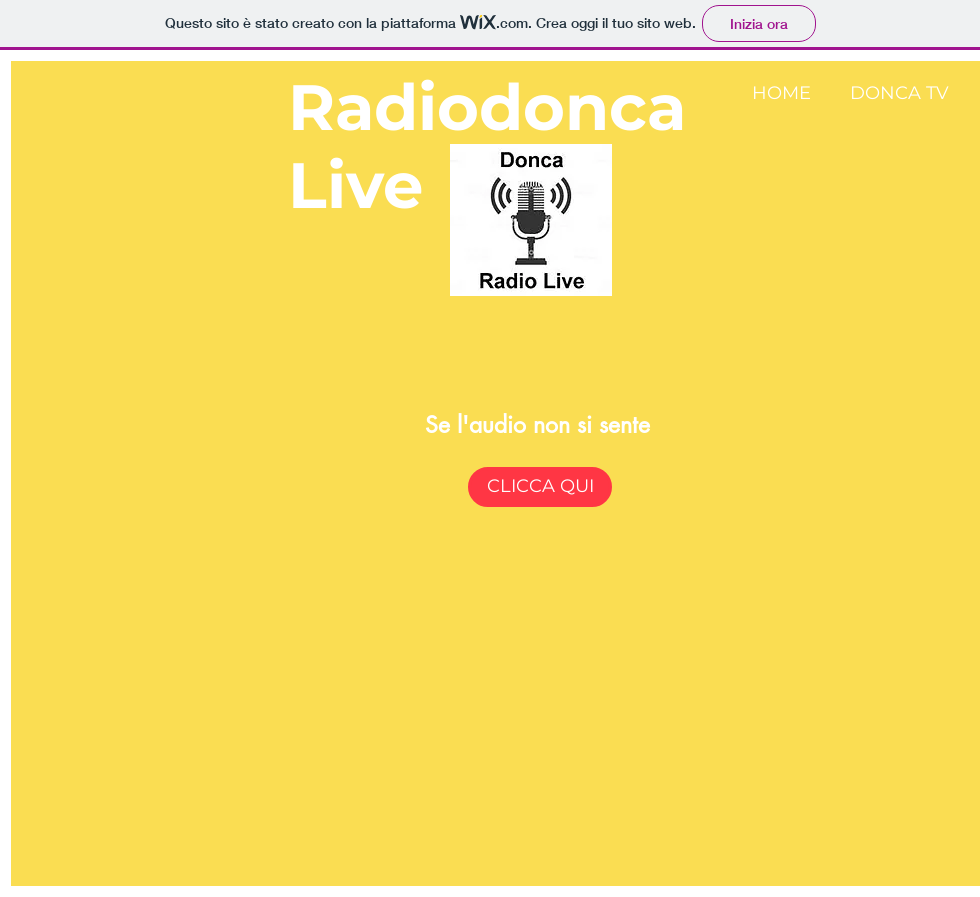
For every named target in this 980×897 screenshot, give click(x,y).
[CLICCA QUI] (540, 487)
